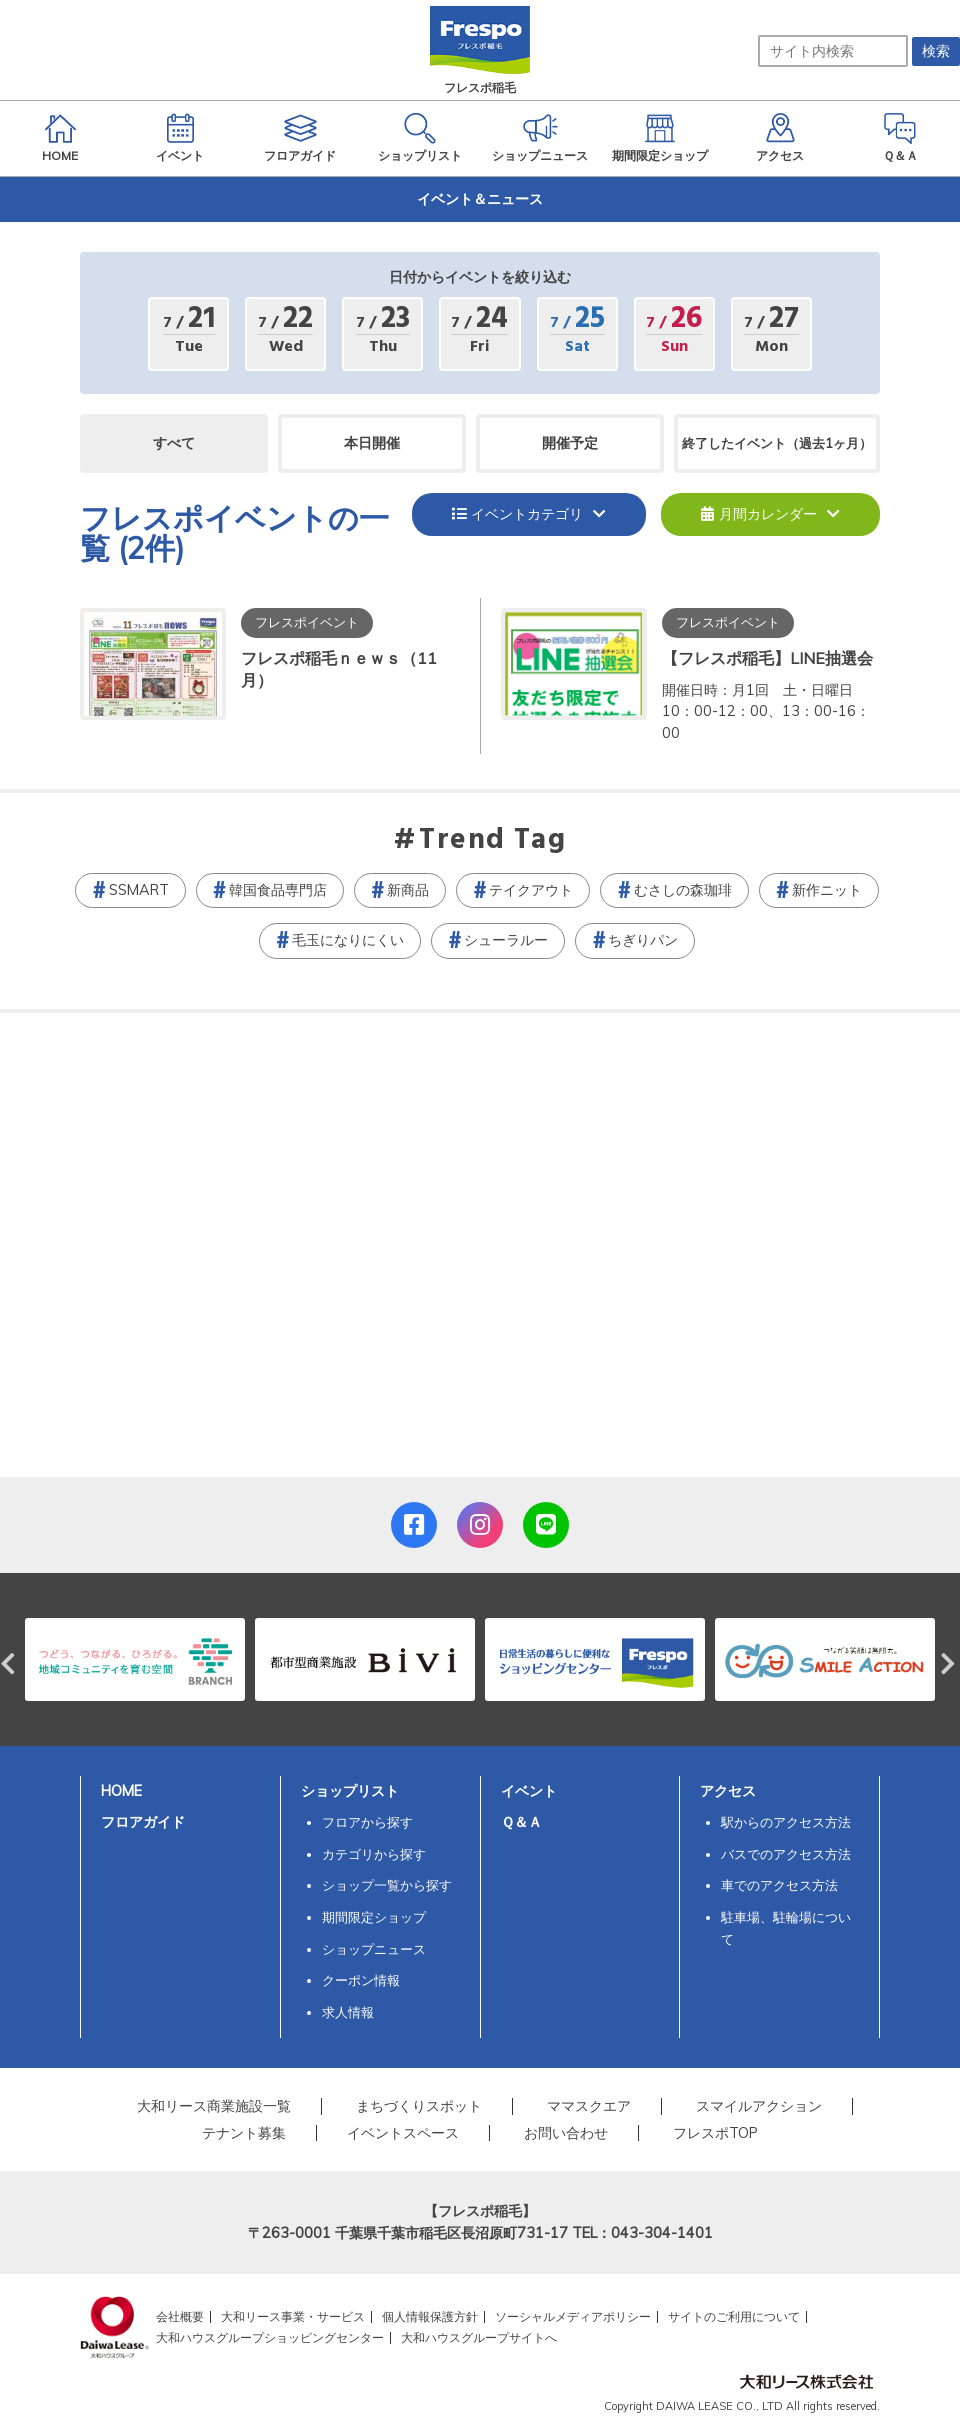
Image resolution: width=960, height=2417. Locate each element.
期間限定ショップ (374, 1917)
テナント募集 (244, 2133)
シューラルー (506, 940)
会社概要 (180, 2316)
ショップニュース (374, 1949)
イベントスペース (403, 2133)
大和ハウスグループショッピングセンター (270, 2337)
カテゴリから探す (374, 1854)
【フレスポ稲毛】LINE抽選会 (767, 658)
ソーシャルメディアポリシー (573, 2316)
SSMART (139, 890)
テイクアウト (531, 890)
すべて (174, 443)
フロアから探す (367, 1822)
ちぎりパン (643, 940)
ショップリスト (350, 1791)
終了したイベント (777, 443)
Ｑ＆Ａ (521, 1822)
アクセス (728, 1791)
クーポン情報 (361, 1980)
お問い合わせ (566, 2133)
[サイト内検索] (833, 51)
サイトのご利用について (734, 2316)
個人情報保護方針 (430, 2316)
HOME (121, 1791)
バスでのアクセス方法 (786, 1854)
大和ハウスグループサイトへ (479, 2337)
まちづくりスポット (419, 2106)
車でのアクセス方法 (779, 1885)
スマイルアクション (759, 2106)
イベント (529, 1791)
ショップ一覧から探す (387, 1885)
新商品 (408, 890)
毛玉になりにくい (348, 940)
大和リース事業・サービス (293, 2316)
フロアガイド (143, 1822)
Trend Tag (492, 841)
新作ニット (827, 890)
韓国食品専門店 (278, 890)
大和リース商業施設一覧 (214, 2106)
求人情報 (348, 2012)
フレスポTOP (715, 2133)
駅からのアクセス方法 (786, 1822)
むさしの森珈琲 (683, 890)
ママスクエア (589, 2106)
